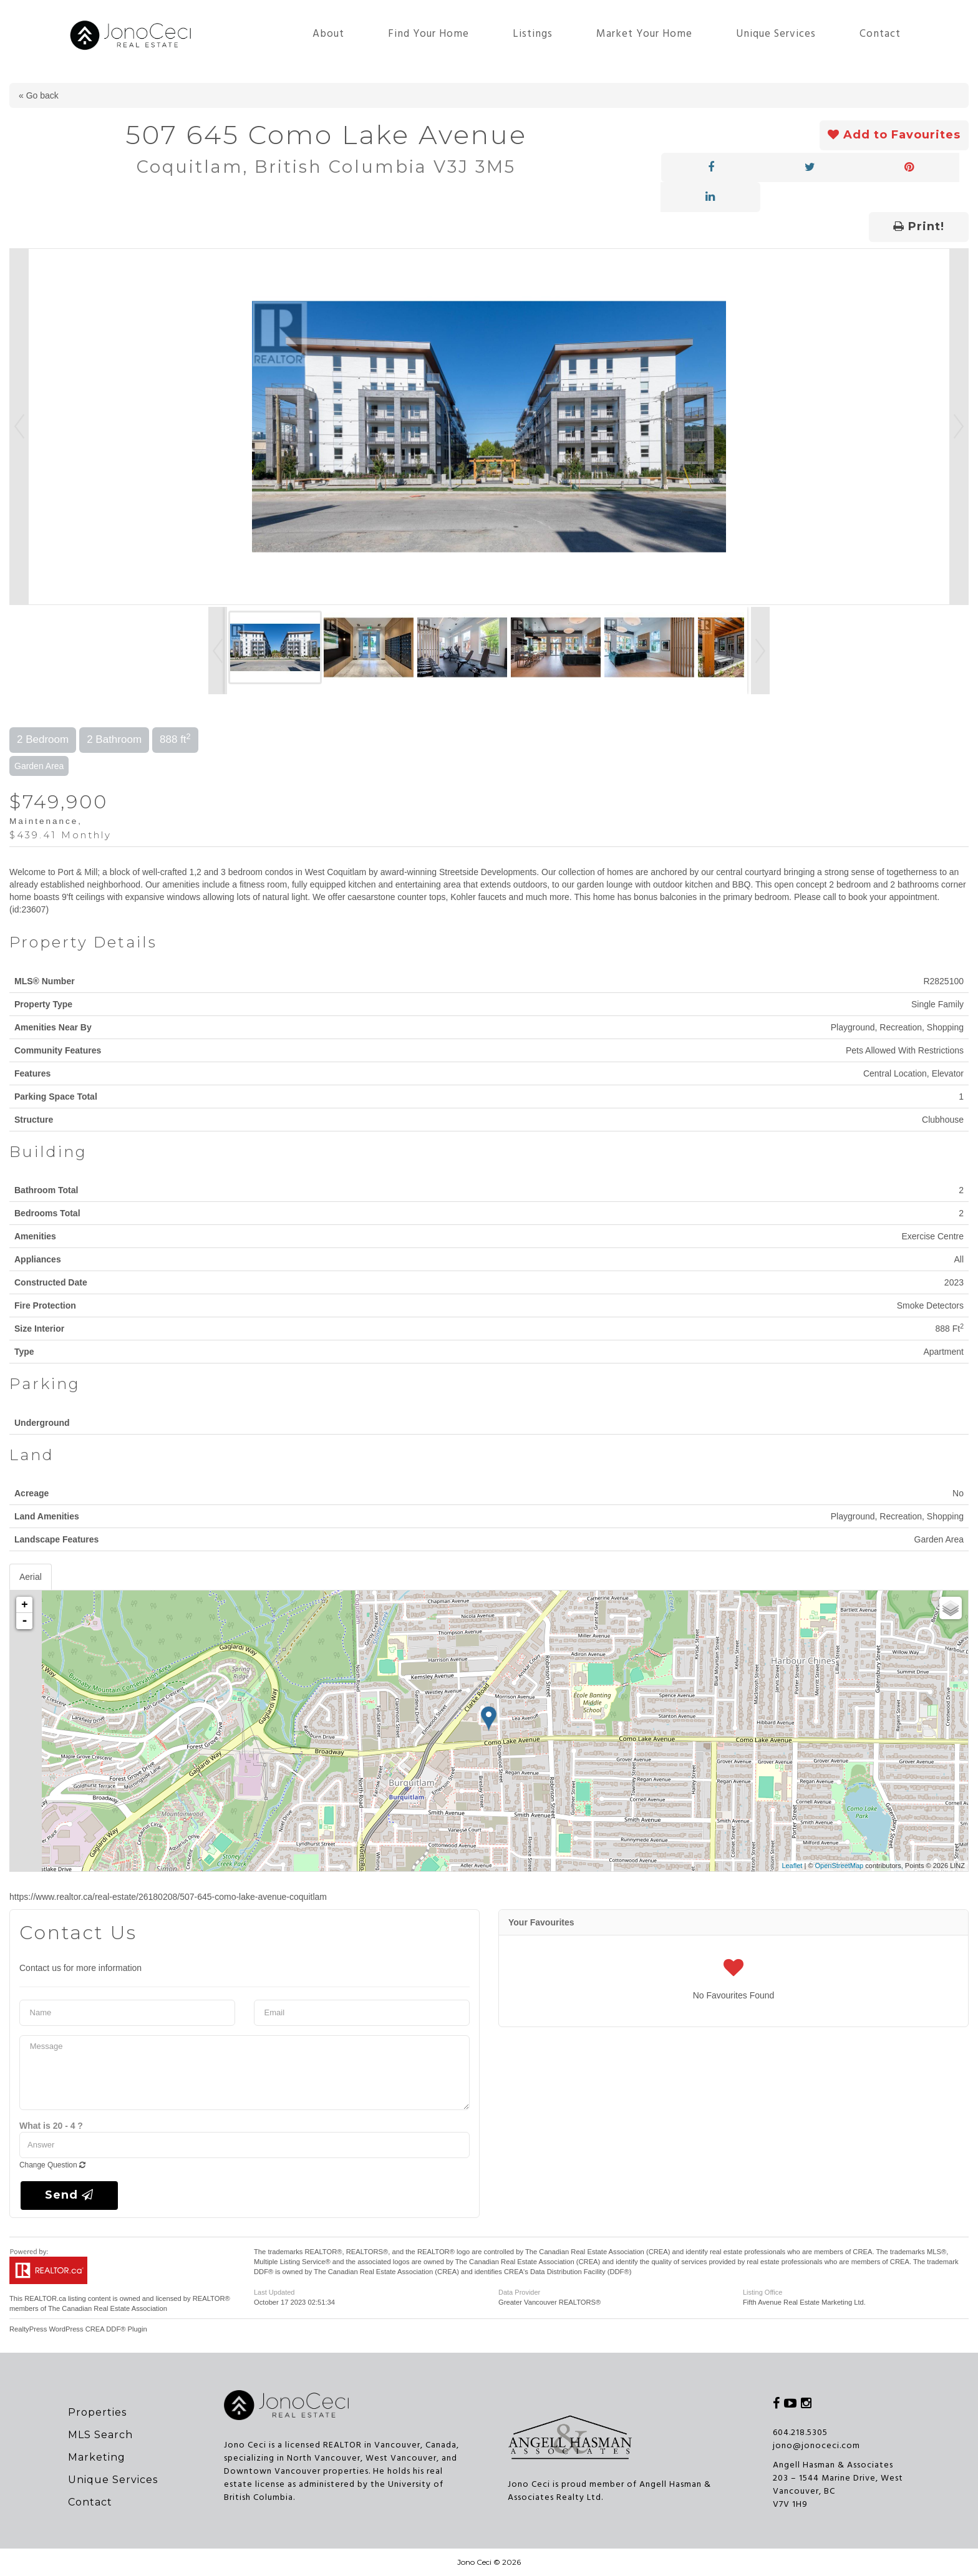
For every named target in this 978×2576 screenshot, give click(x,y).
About (328, 34)
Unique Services (776, 34)
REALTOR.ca (45, 2298)
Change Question (52, 2165)
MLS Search (100, 2435)
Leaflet (792, 1865)
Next (958, 426)
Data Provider (519, 2292)
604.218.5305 (800, 2433)
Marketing (96, 2457)
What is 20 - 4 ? (51, 2126)
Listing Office (762, 2292)
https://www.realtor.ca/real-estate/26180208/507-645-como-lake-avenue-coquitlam (168, 1897)
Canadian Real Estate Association (114, 2308)
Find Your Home (428, 34)
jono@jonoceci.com (816, 2446)
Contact (880, 34)
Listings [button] (533, 34)
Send (69, 2195)
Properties (97, 2412)
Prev (19, 426)
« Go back (39, 95)
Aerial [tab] (30, 1577)
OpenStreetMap (839, 1865)
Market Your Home (644, 34)
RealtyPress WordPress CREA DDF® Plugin (78, 2329)
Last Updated (274, 2292)
